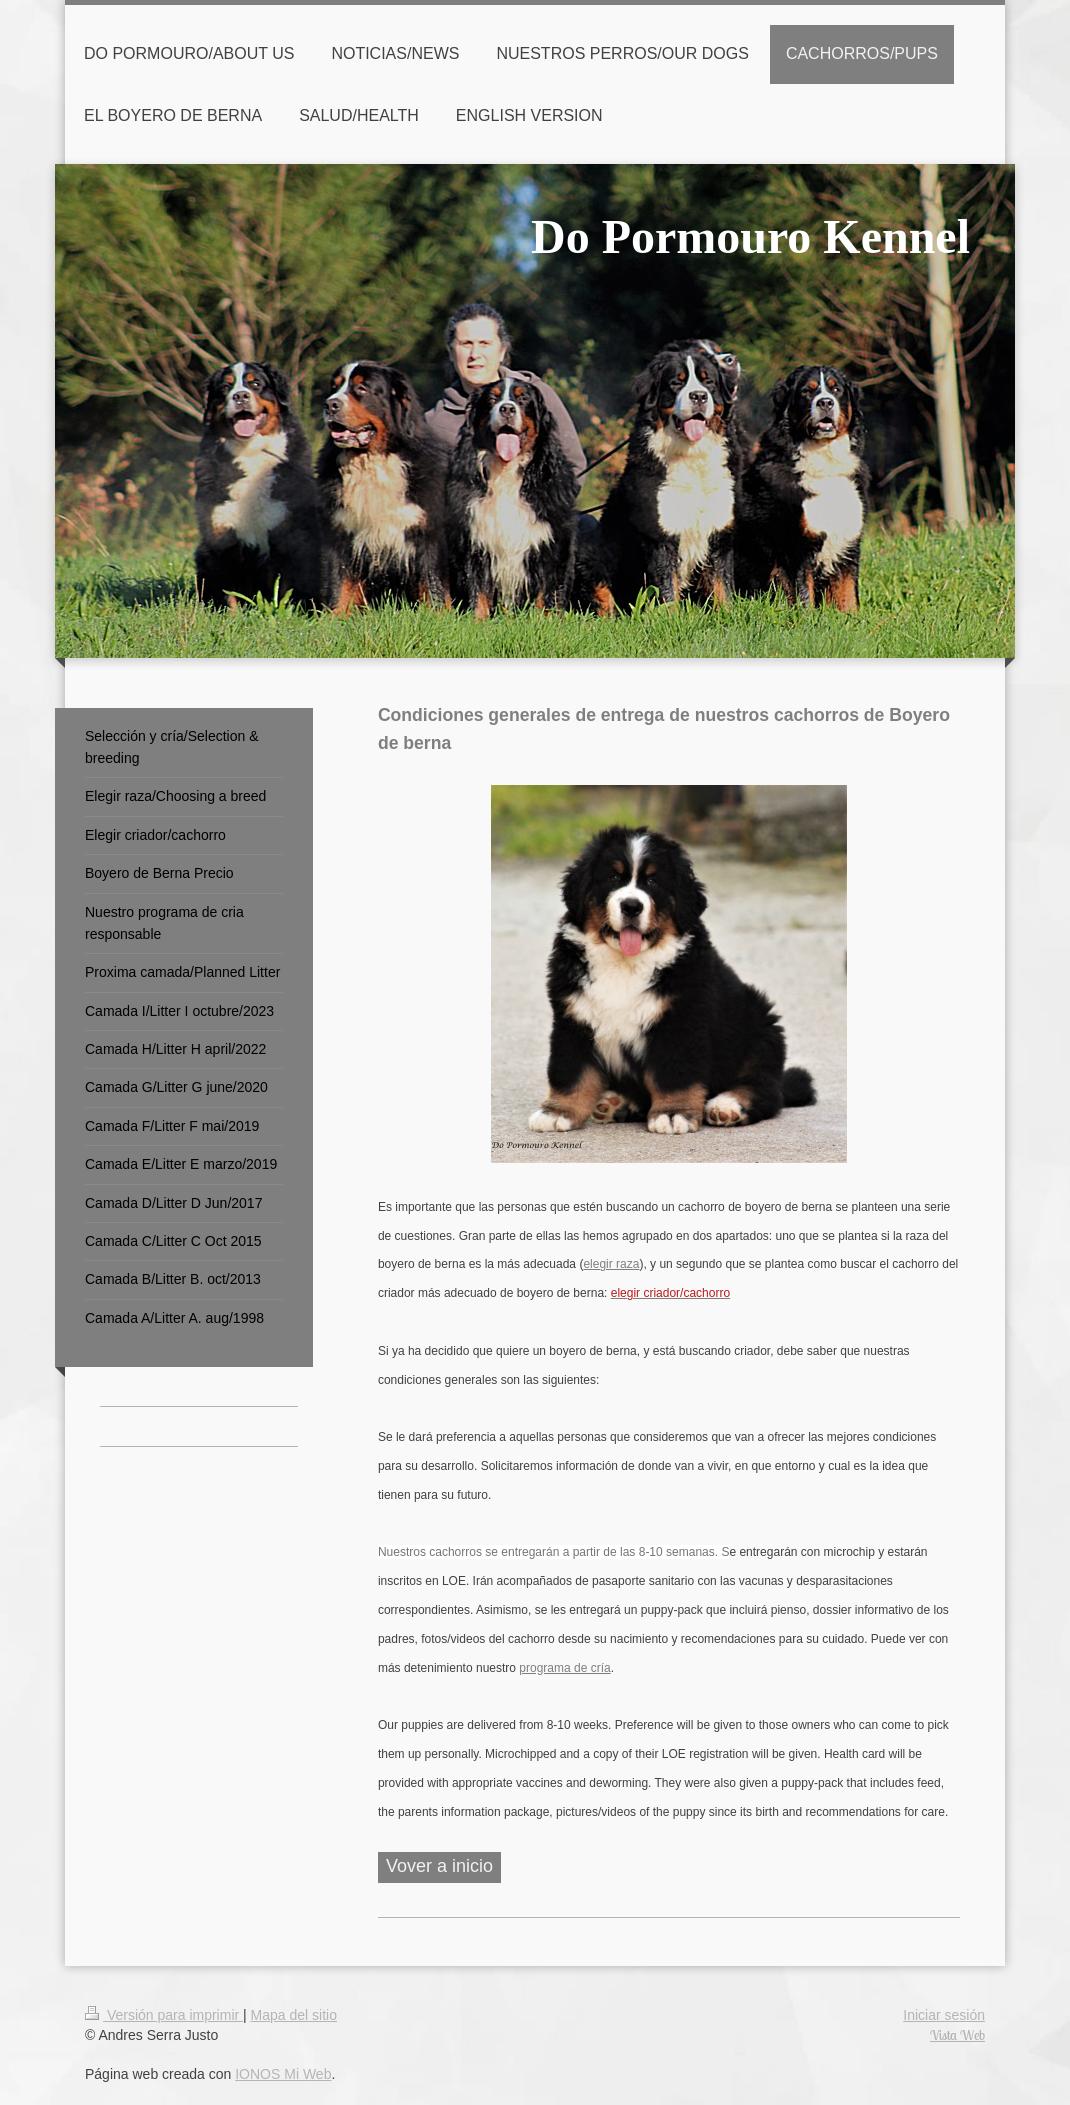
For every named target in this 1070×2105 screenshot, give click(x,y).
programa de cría (564, 1668)
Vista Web (957, 2035)
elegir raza (611, 1264)
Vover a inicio (439, 1866)
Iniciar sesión (944, 2015)
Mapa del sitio (294, 2015)
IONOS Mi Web (283, 2074)
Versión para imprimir (164, 2015)
